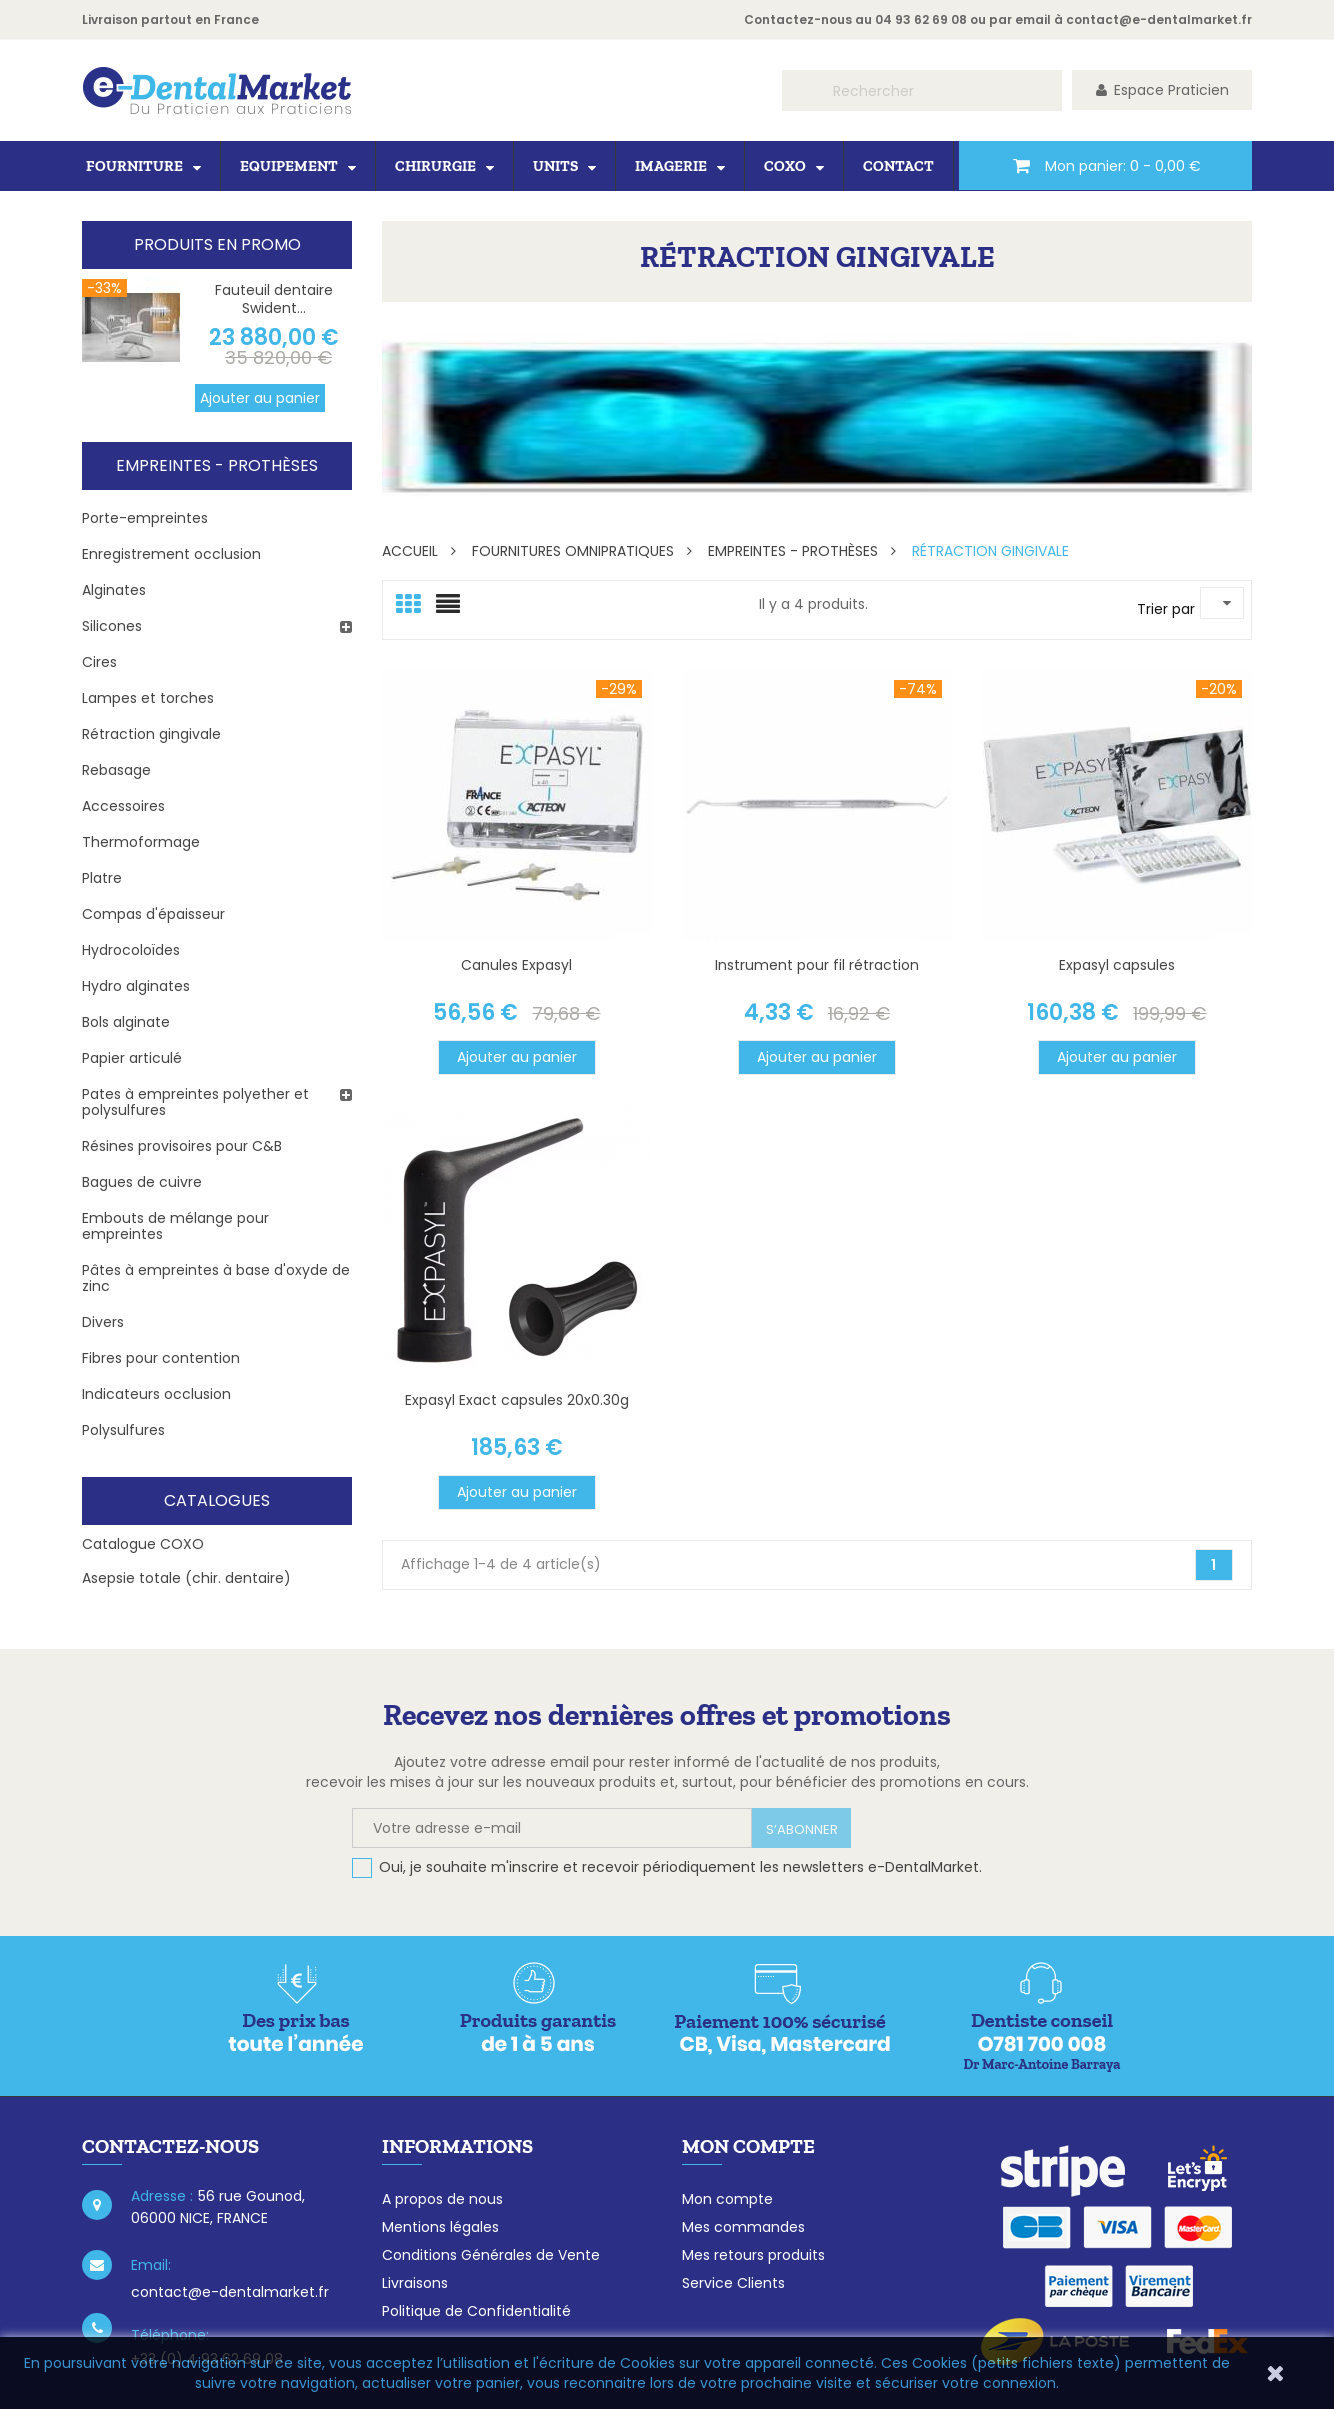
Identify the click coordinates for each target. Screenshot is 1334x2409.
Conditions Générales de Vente (491, 2255)
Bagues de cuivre (142, 1182)
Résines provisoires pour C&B (182, 1146)
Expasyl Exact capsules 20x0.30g (517, 1400)
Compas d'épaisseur (153, 914)
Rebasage (116, 770)
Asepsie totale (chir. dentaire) (186, 1578)
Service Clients (733, 2283)
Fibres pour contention (161, 1358)
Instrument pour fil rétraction (817, 965)
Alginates (114, 590)
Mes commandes (743, 2227)
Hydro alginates (136, 986)
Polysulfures (123, 1430)
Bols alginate (126, 1022)
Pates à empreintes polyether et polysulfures (195, 1102)
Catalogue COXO (143, 1544)
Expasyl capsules (1117, 965)
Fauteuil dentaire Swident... (274, 299)
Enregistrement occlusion (171, 554)
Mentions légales (440, 2227)
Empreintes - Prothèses (217, 465)
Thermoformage (141, 842)
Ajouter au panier (260, 398)
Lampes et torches (148, 698)
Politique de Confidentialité (476, 2311)
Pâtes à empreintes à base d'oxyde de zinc (216, 1278)
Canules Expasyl (516, 965)
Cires (99, 662)
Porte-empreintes (145, 518)
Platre (102, 878)
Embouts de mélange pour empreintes (175, 1226)
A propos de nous (442, 2199)
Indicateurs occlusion (156, 1394)
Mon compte (727, 2199)
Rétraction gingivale (151, 734)
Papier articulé (132, 1058)
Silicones (112, 626)
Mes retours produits (753, 2255)
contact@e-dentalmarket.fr (1159, 19)
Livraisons (415, 2283)
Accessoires (123, 806)
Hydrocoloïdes (131, 950)
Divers (103, 1322)
